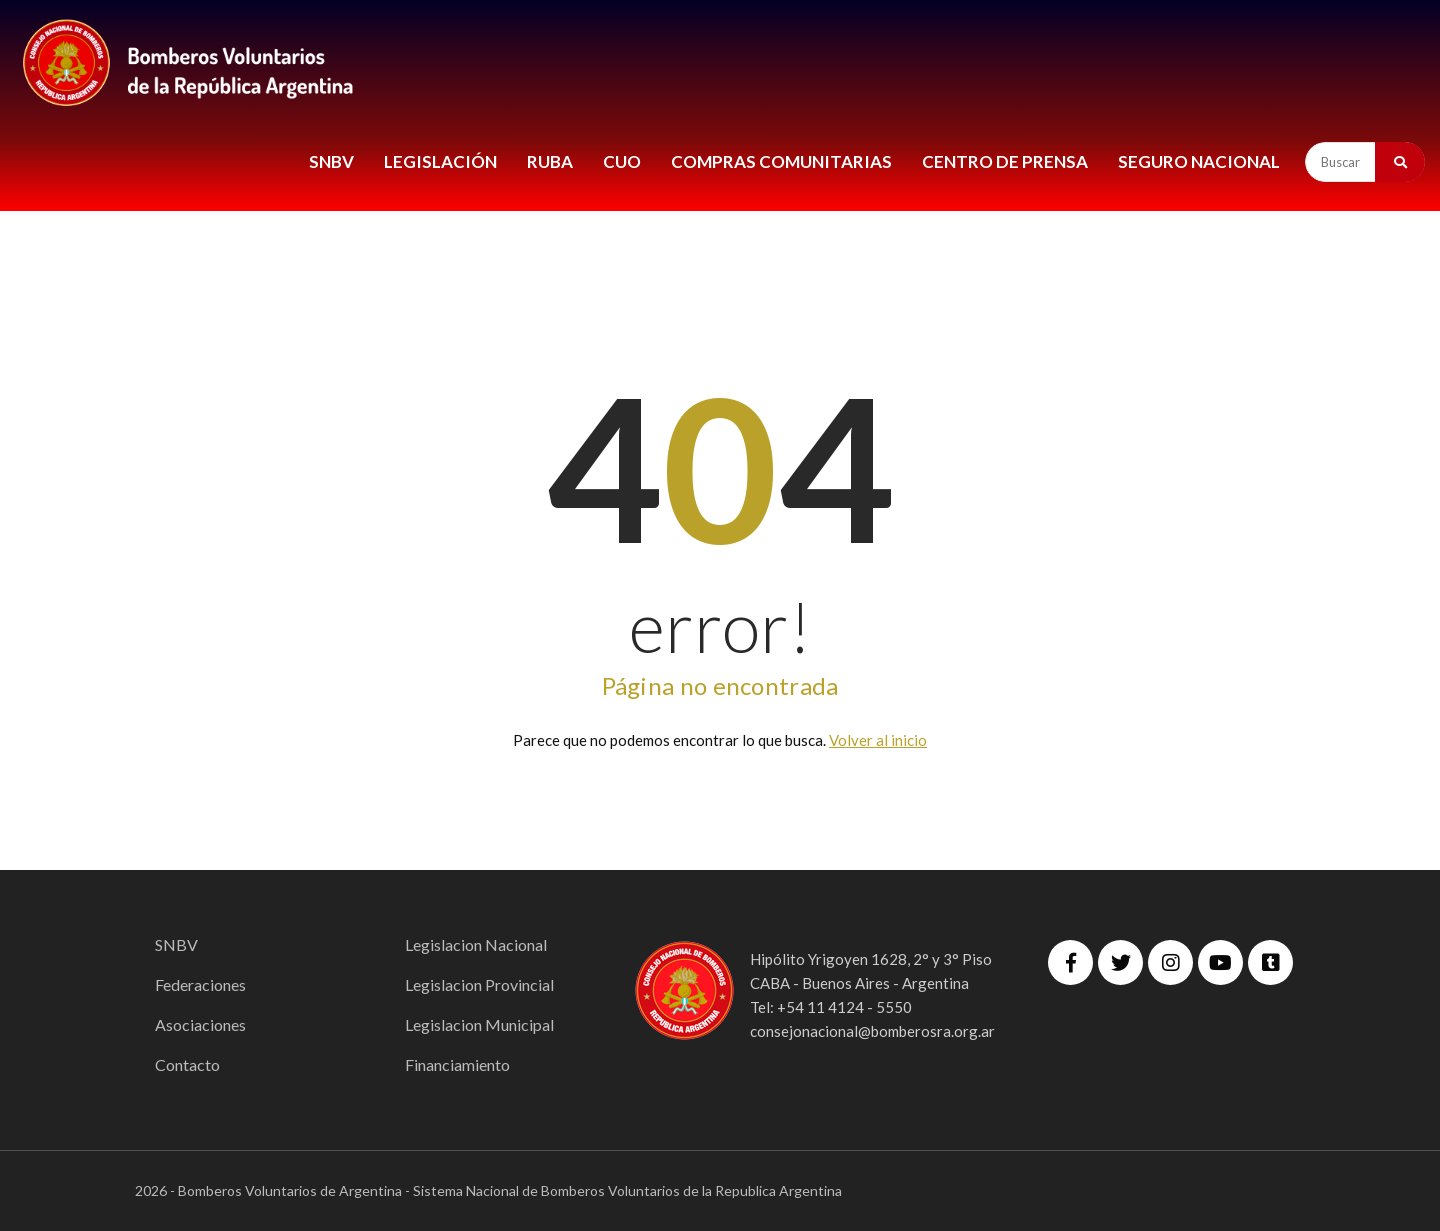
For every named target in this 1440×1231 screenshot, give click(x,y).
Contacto (187, 1064)
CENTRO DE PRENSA (1005, 161)
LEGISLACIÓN (440, 161)
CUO (622, 161)
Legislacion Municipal (479, 1024)
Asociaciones (200, 1024)
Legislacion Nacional (476, 944)
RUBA (550, 161)
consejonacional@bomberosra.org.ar (872, 1031)
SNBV (331, 161)
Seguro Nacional (1199, 161)
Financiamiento (457, 1064)
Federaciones (200, 984)
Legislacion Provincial (479, 984)
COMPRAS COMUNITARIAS (781, 161)
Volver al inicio (878, 740)
